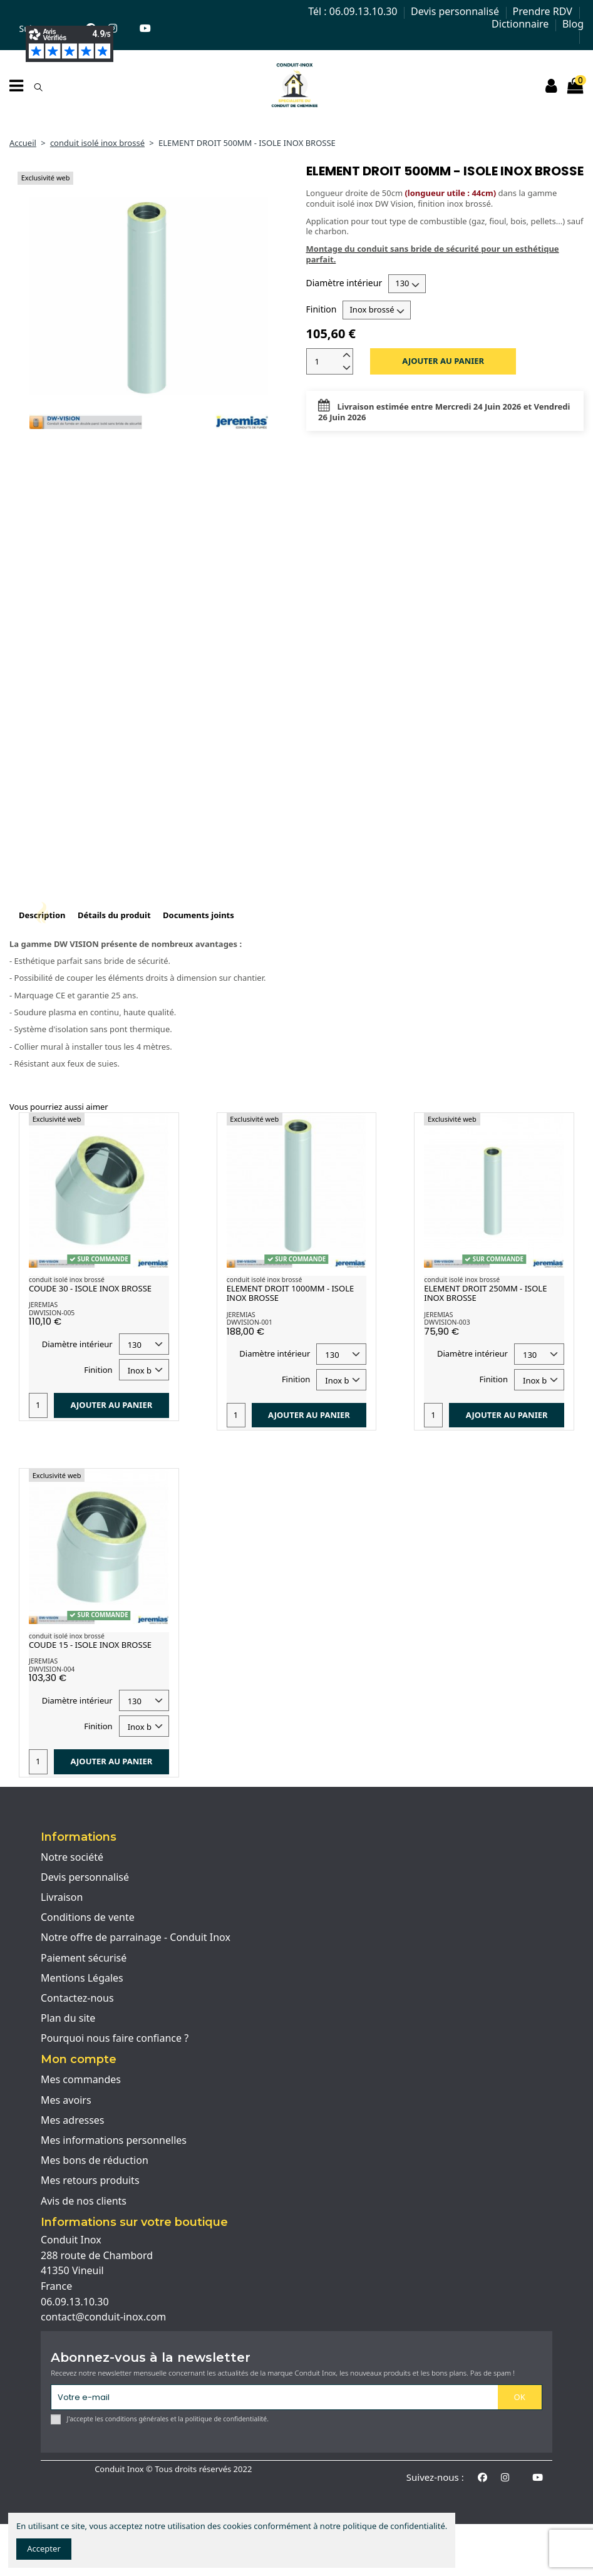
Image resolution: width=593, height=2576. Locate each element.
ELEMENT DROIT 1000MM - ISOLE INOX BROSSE (290, 1293)
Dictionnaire (521, 24)
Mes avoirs (66, 2100)
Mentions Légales (82, 1978)
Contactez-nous (77, 1998)
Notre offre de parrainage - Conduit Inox (135, 1938)
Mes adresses (73, 2120)
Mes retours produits (90, 2181)
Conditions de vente (88, 1917)
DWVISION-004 (52, 1669)
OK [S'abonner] (519, 2397)
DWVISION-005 (52, 1312)
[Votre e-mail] (274, 2397)
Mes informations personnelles (114, 2140)
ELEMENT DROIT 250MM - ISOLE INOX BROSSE (485, 1293)
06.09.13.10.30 (75, 2302)
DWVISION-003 (447, 1322)
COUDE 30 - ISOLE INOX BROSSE (90, 1288)
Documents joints (198, 915)
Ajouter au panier (443, 360)
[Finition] (377, 310)
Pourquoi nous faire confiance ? (114, 2038)
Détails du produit (114, 915)
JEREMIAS (43, 1304)
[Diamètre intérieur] (407, 283)
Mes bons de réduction (94, 2160)
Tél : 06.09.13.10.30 (354, 11)
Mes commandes (81, 2080)
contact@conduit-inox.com (103, 2317)
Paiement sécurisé (83, 1958)
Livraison (62, 1897)
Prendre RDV (544, 11)
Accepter (44, 2548)
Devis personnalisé (456, 11)
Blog (573, 24)
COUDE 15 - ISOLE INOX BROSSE (90, 1644)
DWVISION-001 (249, 1322)
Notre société (72, 1857)
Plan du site (68, 2018)
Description (42, 915)
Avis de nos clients (83, 2201)
